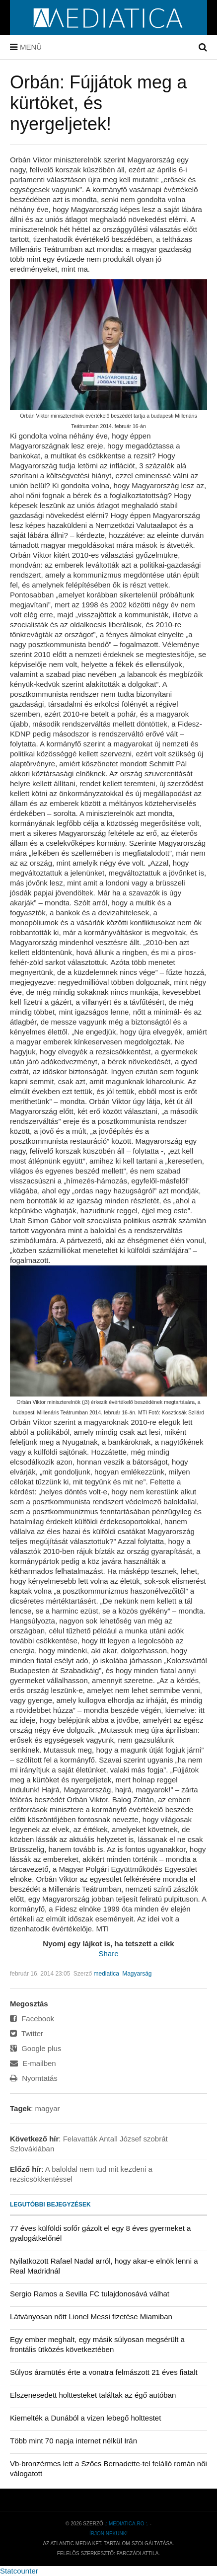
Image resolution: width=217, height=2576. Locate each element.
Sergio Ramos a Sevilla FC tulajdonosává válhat (89, 2293)
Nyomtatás (34, 2078)
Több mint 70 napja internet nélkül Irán (73, 2440)
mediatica (106, 1973)
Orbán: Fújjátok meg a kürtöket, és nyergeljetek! (98, 103)
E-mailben (33, 2063)
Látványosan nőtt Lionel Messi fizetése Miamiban (91, 2316)
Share (108, 1953)
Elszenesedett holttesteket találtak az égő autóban (93, 2395)
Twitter (26, 2033)
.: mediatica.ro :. (126, 2523)
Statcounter (19, 2571)
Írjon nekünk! (108, 2533)
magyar (47, 2108)
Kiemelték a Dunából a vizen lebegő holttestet (85, 2418)
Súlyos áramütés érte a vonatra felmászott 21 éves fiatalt (104, 2372)
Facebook (32, 2018)
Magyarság (136, 1973)
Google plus (35, 2048)
